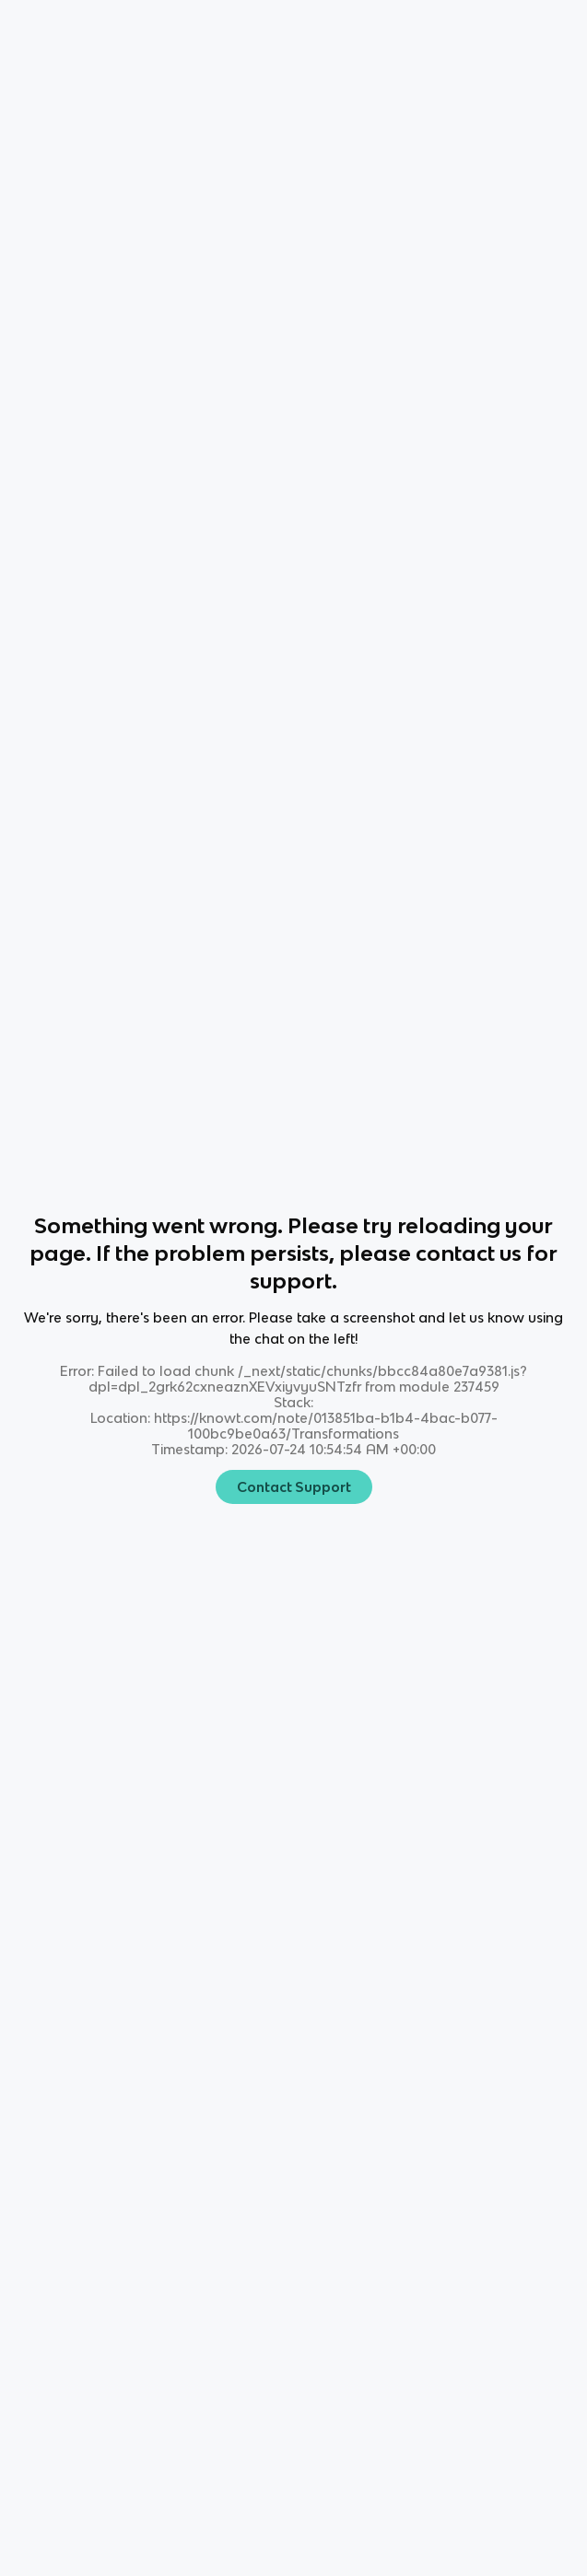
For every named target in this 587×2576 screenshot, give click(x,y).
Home (32, 28)
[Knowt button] (440, 28)
